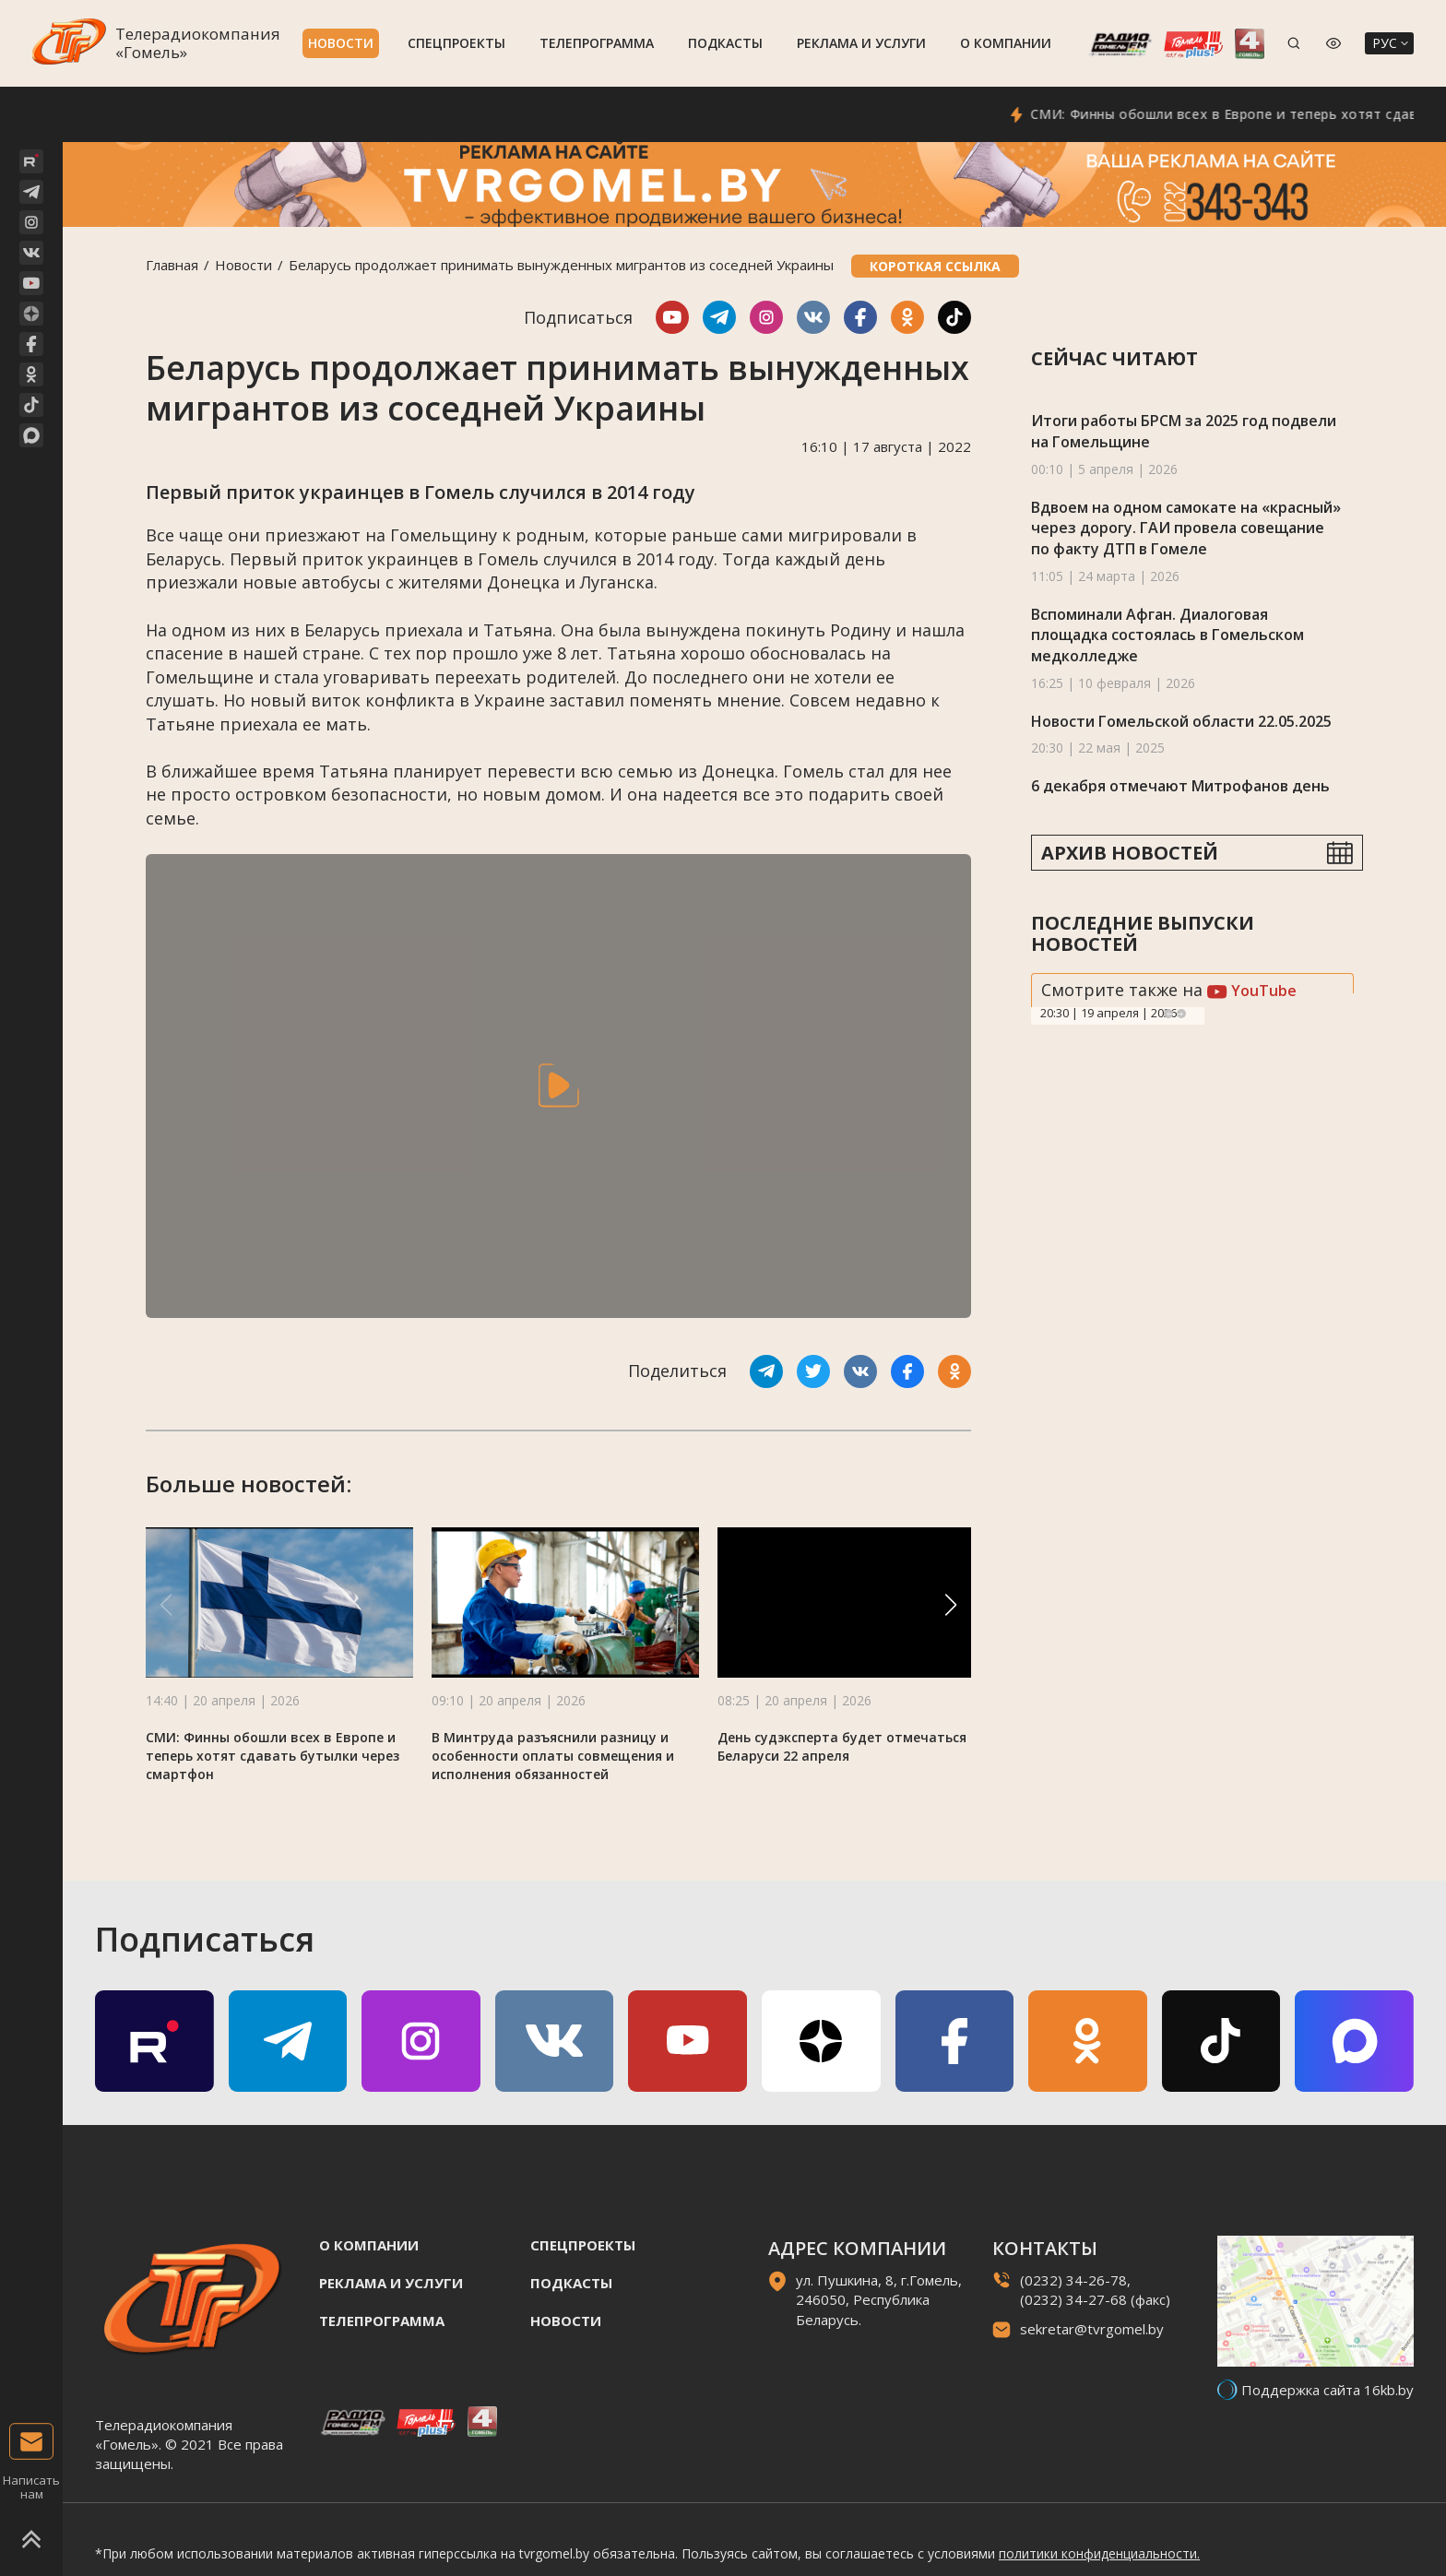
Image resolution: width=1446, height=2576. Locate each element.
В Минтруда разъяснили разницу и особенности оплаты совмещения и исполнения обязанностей (553, 1755)
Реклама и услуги (861, 43)
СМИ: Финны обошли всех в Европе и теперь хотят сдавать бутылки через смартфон (272, 1755)
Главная (172, 264)
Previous (1168, 1013)
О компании (1005, 43)
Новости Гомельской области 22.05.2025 (1181, 721)
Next (1181, 1013)
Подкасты (725, 43)
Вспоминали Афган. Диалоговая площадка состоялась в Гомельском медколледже (1167, 635)
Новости (340, 43)
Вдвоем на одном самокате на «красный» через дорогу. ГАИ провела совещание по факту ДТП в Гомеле (1186, 528)
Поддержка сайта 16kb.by (1327, 2389)
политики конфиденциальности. (1099, 2553)
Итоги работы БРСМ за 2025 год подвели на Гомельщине (1183, 431)
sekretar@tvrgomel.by (1092, 2329)
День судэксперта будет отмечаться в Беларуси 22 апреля (847, 1746)
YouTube (1252, 990)
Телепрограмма (596, 43)
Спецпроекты (456, 43)
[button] (951, 1605)
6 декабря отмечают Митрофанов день (1180, 786)
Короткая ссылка (935, 266)
